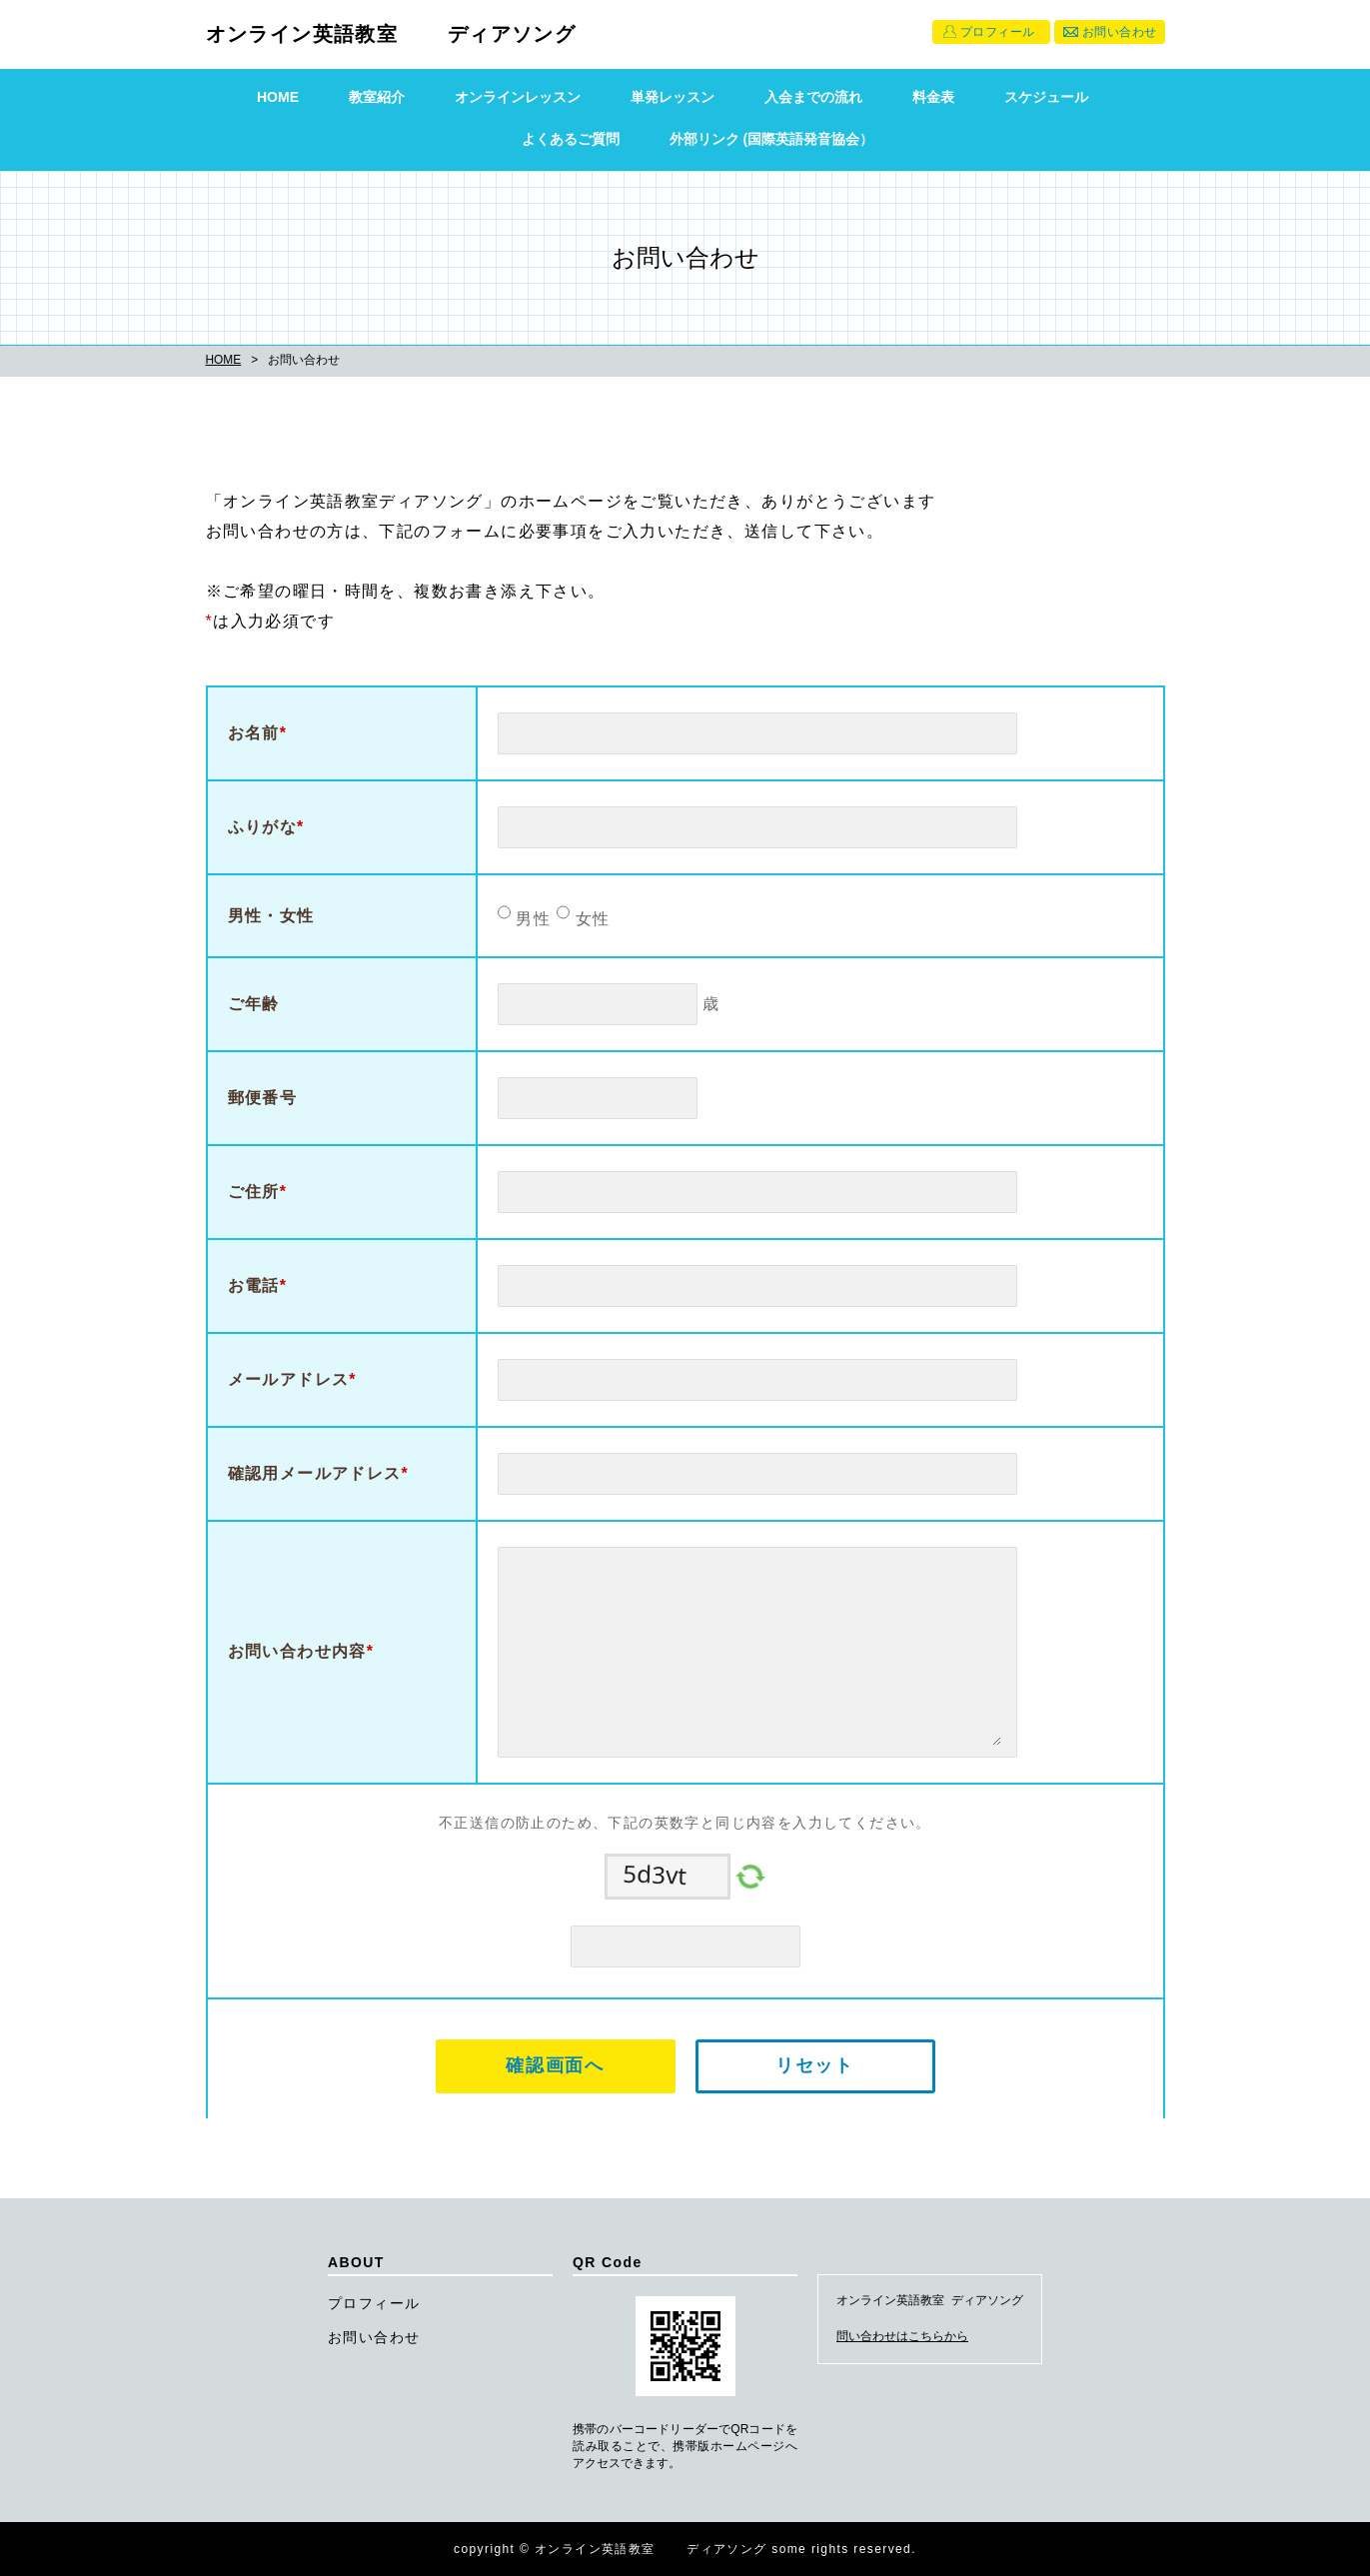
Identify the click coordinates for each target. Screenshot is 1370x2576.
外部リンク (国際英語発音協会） (772, 139)
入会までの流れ (813, 97)
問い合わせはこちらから (902, 2336)
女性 (590, 918)
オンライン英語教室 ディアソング (391, 34)
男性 (531, 918)
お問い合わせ (1119, 32)
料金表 (933, 97)
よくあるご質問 (571, 139)
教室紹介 (377, 97)
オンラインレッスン (518, 97)
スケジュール (1046, 97)
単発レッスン (672, 97)
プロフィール (997, 32)
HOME (278, 97)
